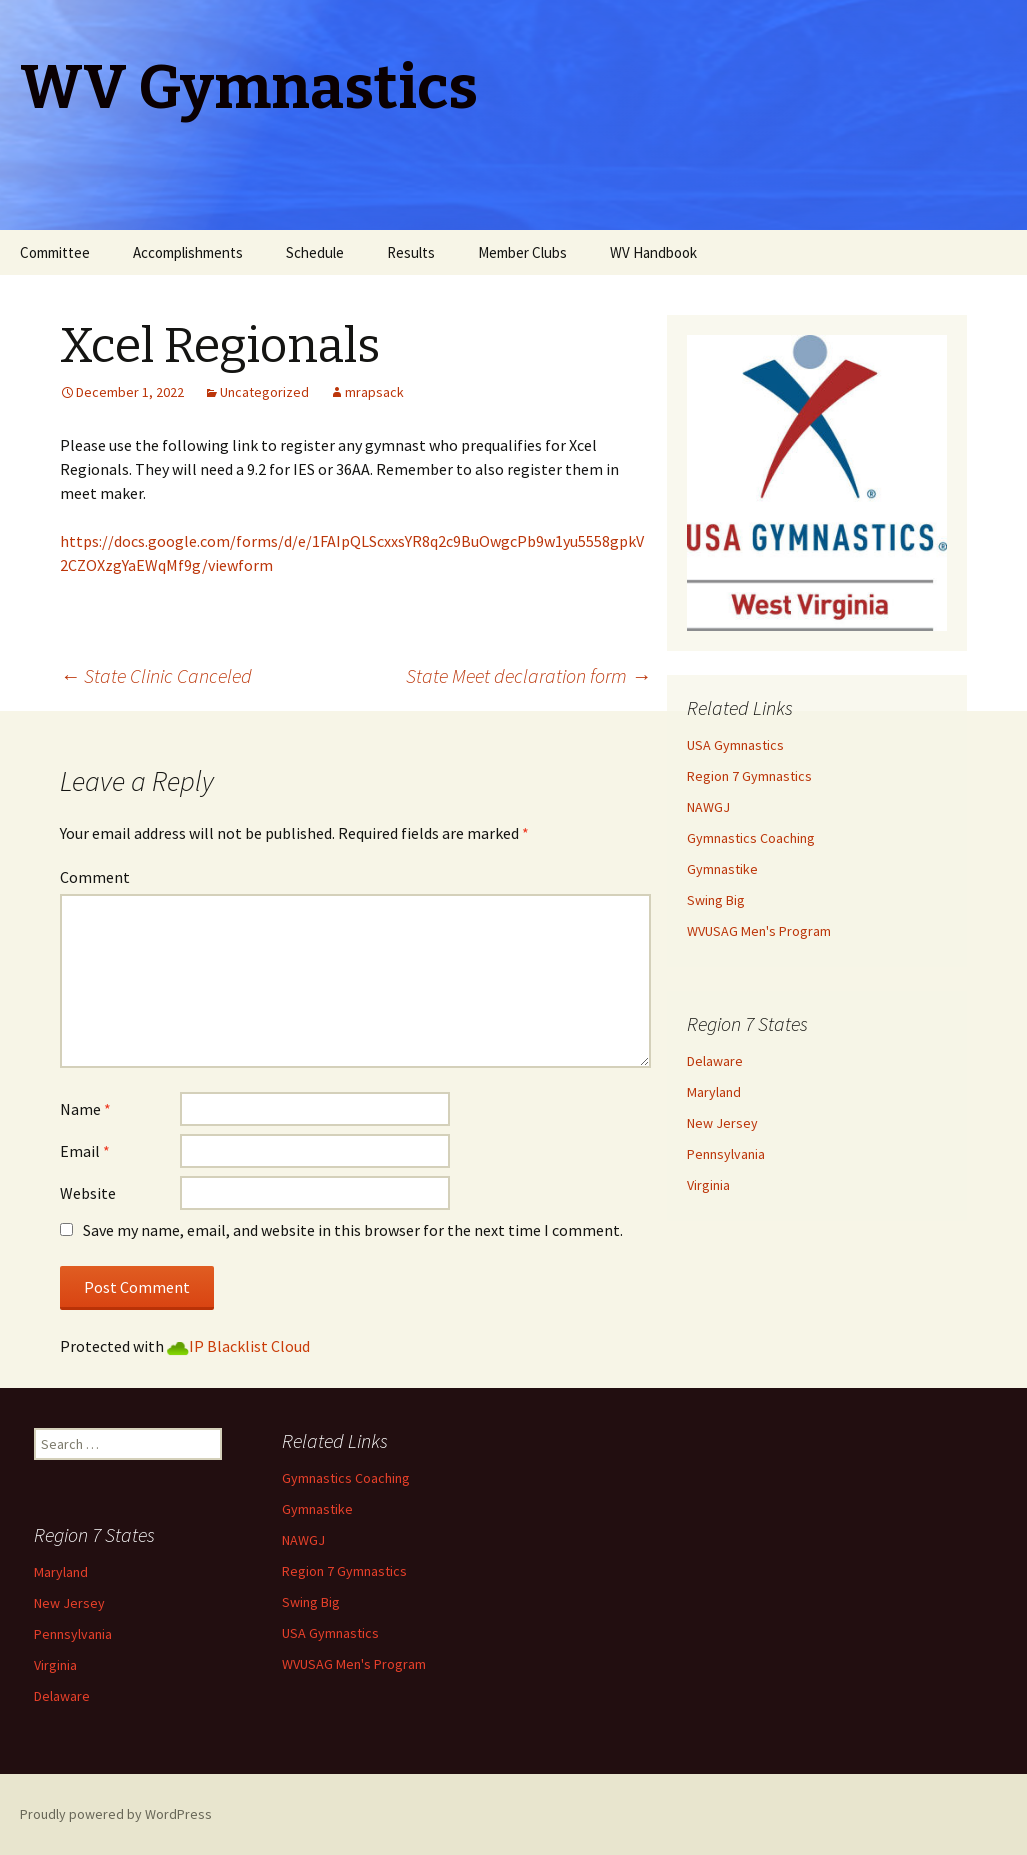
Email (85, 1151)
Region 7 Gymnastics (749, 776)
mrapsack (374, 392)
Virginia (708, 1185)
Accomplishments (188, 252)
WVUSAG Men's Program (759, 931)
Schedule (315, 252)
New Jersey (722, 1123)
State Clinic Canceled (156, 675)
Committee (55, 252)
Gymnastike (722, 869)
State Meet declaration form (528, 675)
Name (85, 1109)
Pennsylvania (726, 1154)
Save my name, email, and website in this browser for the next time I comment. (353, 1230)
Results (411, 252)
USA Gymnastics (735, 745)
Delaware (715, 1061)
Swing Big (716, 900)
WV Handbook (653, 252)
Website (88, 1193)
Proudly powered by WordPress (116, 1814)
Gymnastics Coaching (751, 838)
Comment (95, 877)
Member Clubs (522, 252)
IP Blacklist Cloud (249, 1346)
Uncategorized (264, 392)
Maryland (714, 1092)
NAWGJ (708, 807)
